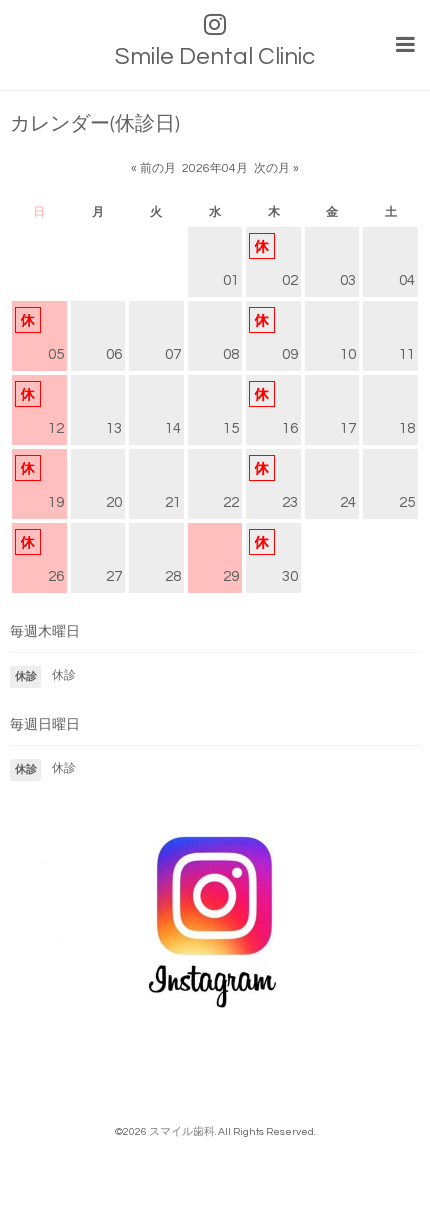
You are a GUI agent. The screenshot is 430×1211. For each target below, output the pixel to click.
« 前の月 (153, 168)
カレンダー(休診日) (95, 124)
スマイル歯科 (182, 1131)
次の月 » (276, 168)
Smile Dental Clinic (215, 56)
